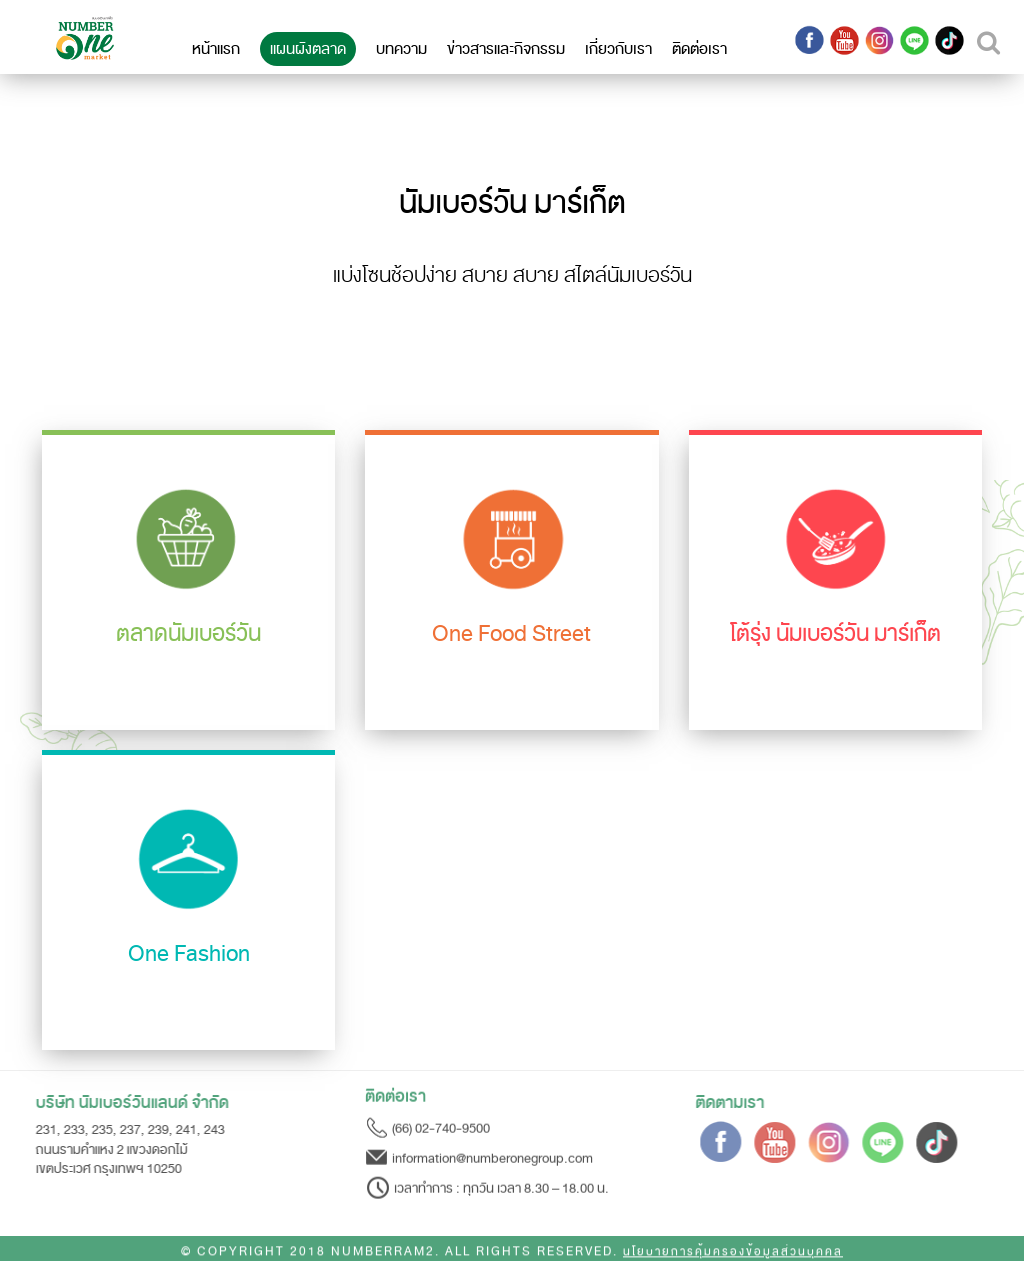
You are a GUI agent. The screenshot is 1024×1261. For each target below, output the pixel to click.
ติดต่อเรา (699, 49)
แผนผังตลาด (308, 49)
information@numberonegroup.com (492, 1155)
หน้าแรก (216, 49)
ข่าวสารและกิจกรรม (506, 49)
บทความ (401, 49)
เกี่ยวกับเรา (618, 49)
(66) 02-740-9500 (441, 1125)
